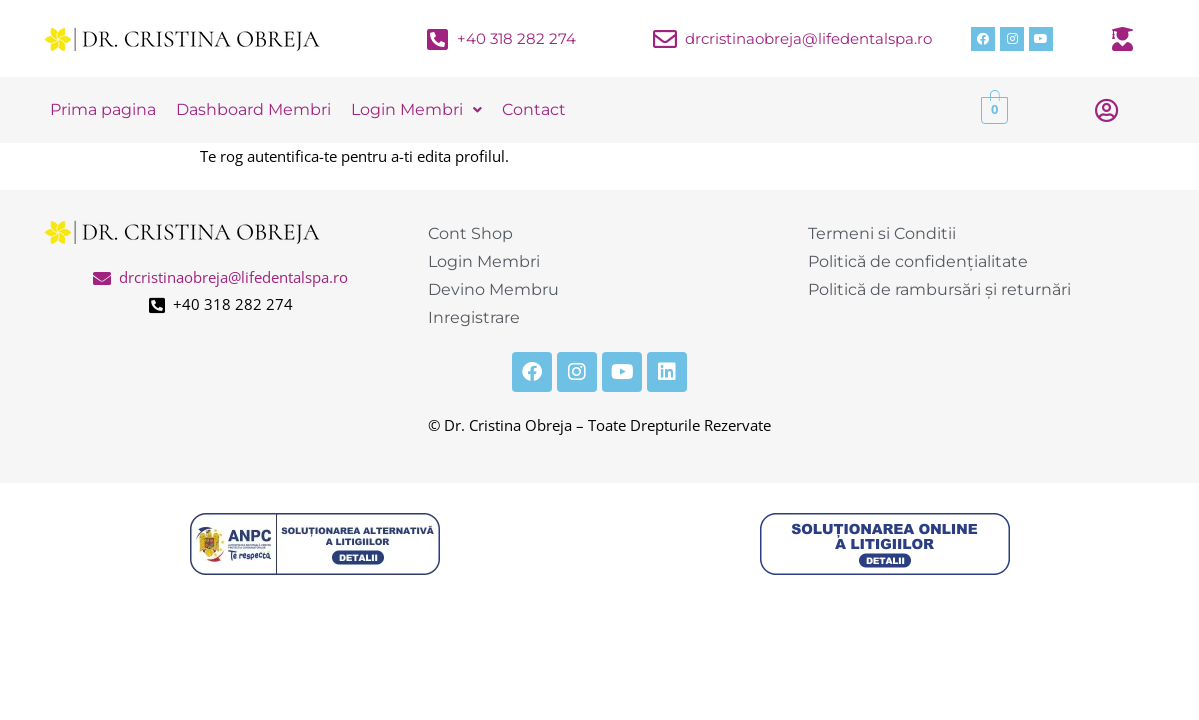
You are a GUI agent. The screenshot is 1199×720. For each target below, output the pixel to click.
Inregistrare (474, 317)
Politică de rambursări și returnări (939, 289)
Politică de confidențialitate (918, 261)
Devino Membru (493, 289)
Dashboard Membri (253, 109)
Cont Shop (470, 233)
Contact (534, 109)
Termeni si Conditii (882, 233)
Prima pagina (103, 109)
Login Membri (416, 109)
